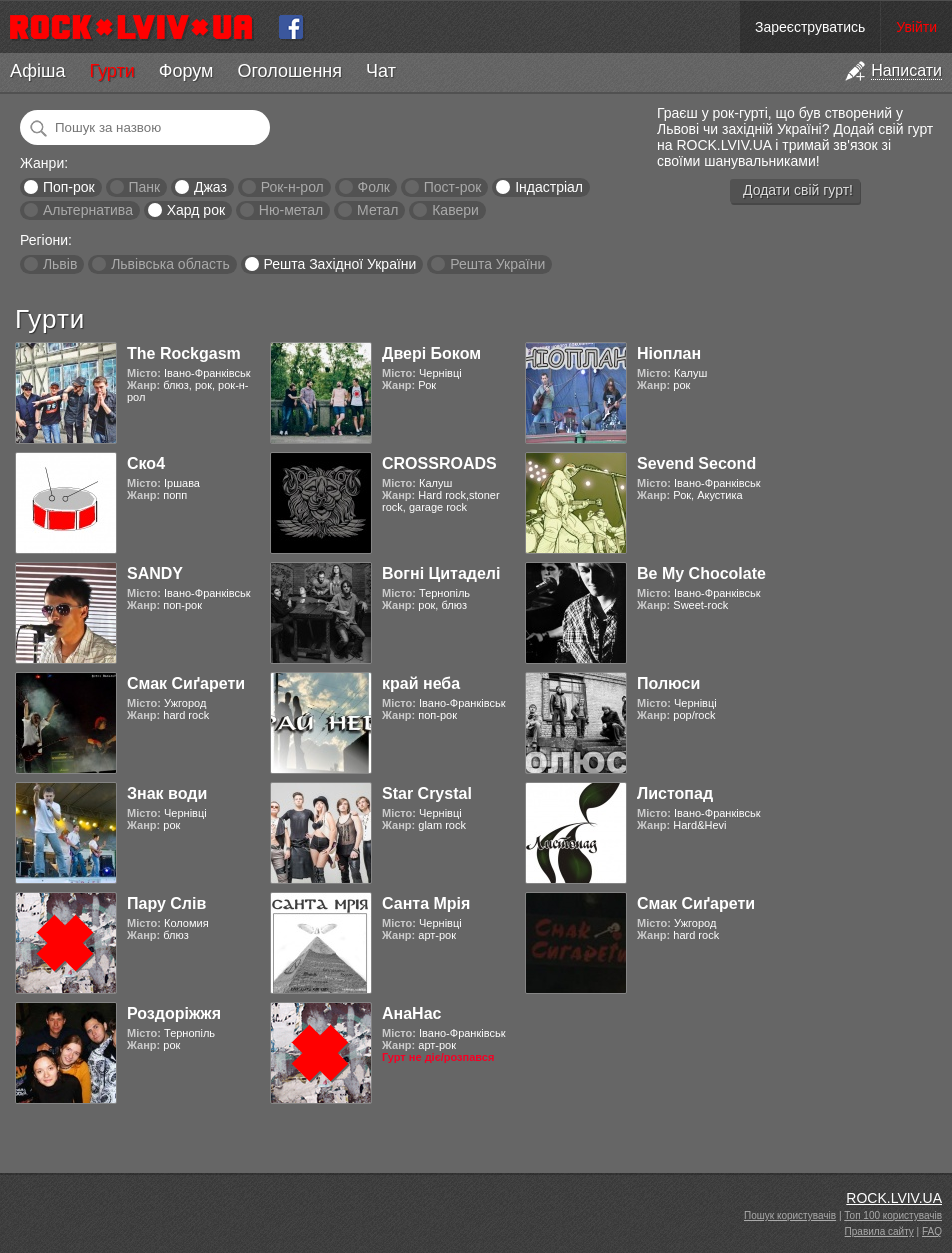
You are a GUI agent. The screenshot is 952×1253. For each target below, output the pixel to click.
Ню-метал (291, 210)
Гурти (111, 71)
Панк (144, 187)
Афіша (37, 71)
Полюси (668, 683)
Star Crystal (427, 793)
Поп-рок (69, 187)
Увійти (916, 27)
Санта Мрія (426, 903)
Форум (186, 71)
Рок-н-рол (292, 187)
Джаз (210, 187)
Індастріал (549, 187)
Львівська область (170, 264)
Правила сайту (879, 1231)
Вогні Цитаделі (441, 573)
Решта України (497, 264)
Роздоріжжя (174, 1013)
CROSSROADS (439, 463)
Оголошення (289, 71)
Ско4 (146, 463)
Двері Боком (431, 353)
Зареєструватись (810, 27)
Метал (377, 210)
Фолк (374, 187)
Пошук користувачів (790, 1215)
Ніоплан (669, 353)
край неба (421, 683)
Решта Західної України (339, 264)
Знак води (167, 793)
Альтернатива (88, 210)
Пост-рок (453, 187)
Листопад (675, 793)
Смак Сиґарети (186, 683)
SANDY (155, 573)
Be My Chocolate (701, 573)
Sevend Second (696, 463)
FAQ (932, 1231)
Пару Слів (166, 903)
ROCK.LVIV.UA (894, 1198)
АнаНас (411, 1013)
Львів (60, 264)
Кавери (455, 210)
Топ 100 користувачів (893, 1215)
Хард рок (196, 210)
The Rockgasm (184, 353)
